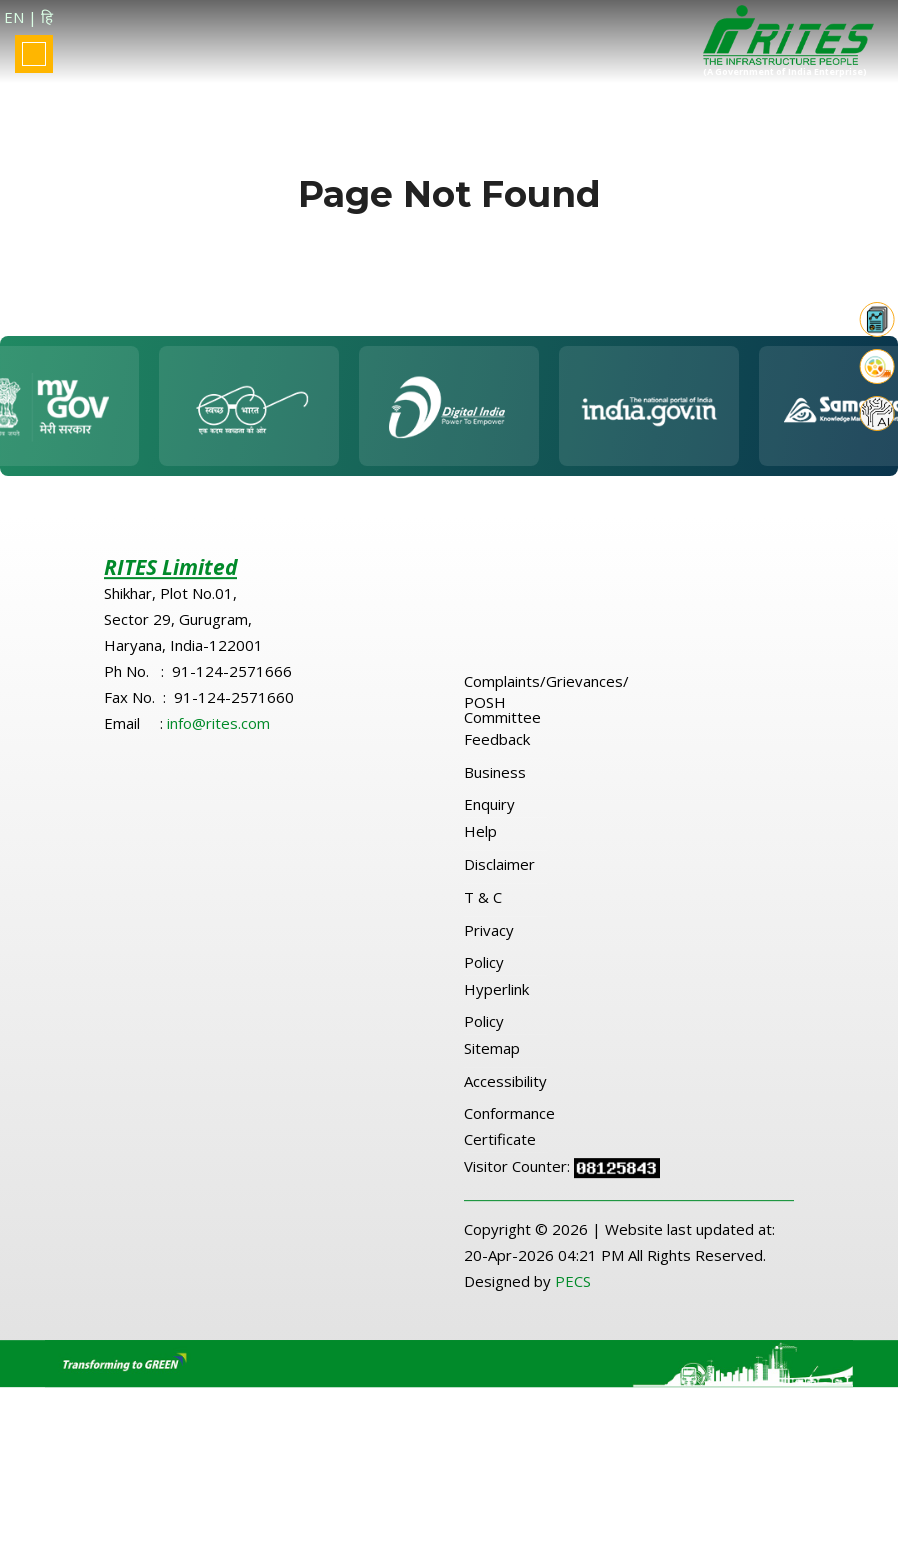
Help (480, 840)
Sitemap (492, 1057)
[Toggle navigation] (34, 54)
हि (47, 17)
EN (14, 17)
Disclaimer (499, 873)
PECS (573, 1290)
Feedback (497, 748)
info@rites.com (218, 732)
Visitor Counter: (519, 1175)
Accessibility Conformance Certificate (509, 1119)
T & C (483, 906)
